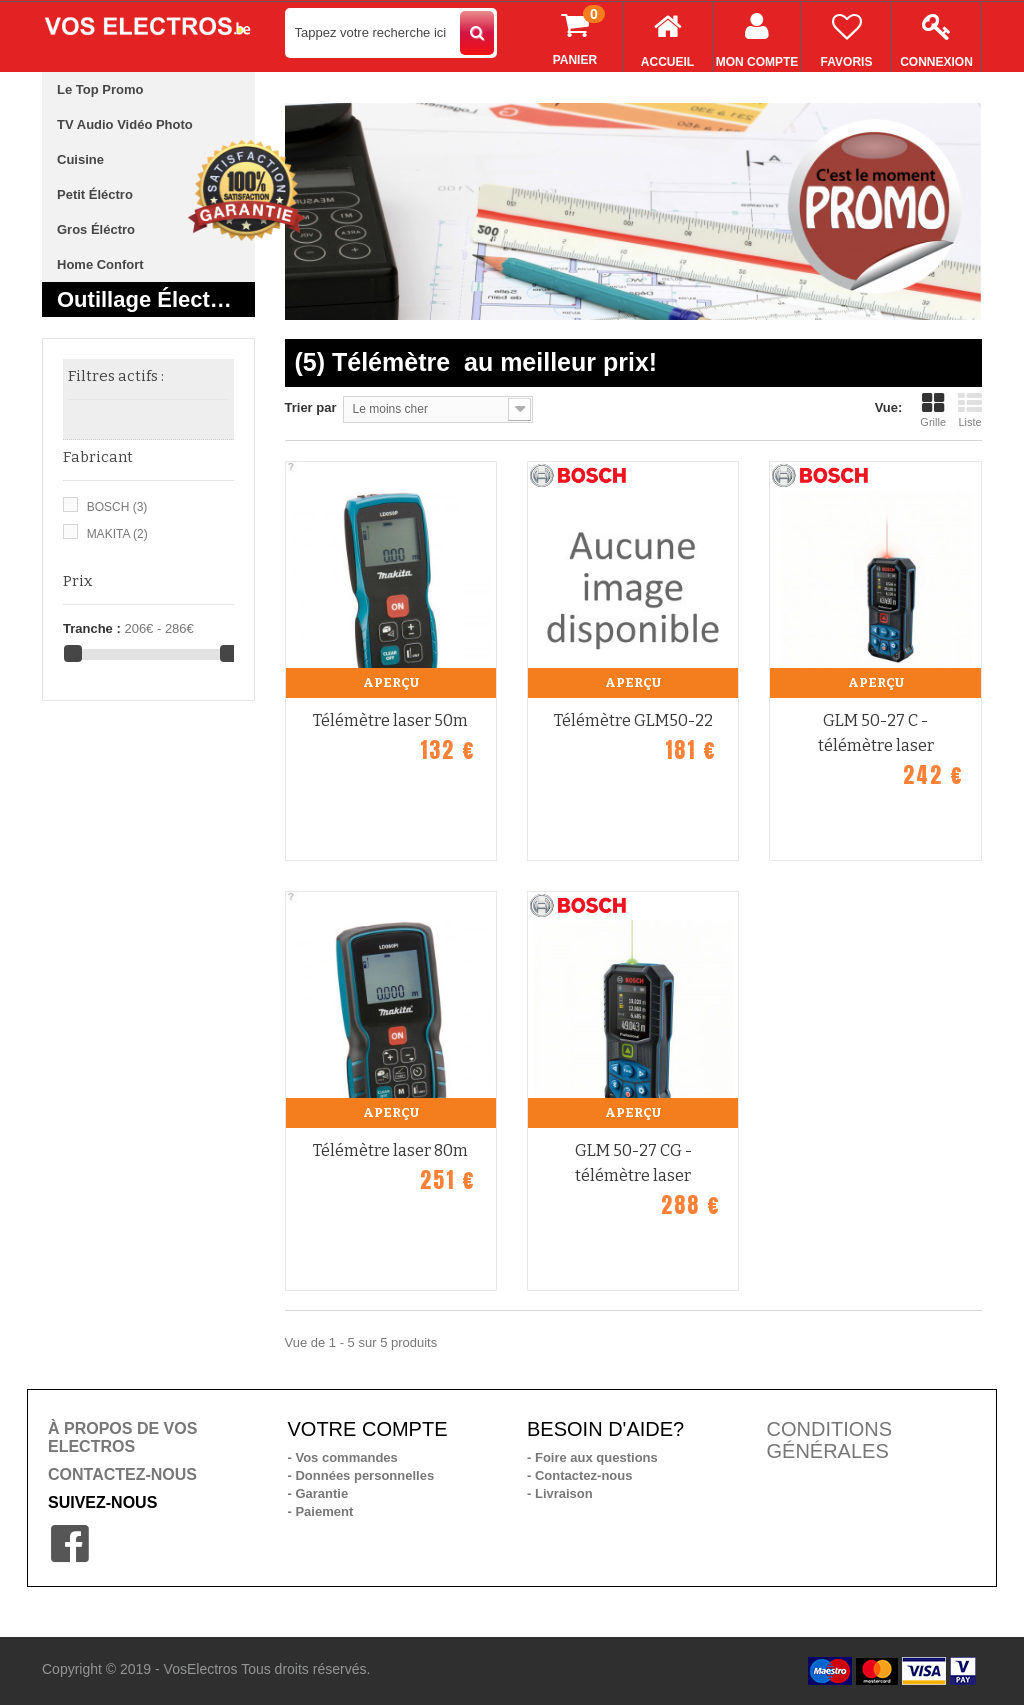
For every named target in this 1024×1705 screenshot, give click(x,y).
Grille (933, 410)
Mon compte (757, 35)
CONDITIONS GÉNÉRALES (830, 1440)
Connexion (936, 35)
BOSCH (117, 507)
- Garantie (318, 1493)
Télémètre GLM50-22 (633, 720)
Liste (970, 410)
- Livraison (560, 1493)
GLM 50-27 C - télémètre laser (876, 733)
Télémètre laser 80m (390, 1150)
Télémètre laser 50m (390, 720)
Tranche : (92, 628)
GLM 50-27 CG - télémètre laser (633, 1163)
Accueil (667, 35)
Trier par (311, 407)
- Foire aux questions (592, 1457)
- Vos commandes (343, 1457)
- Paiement (321, 1511)
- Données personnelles (361, 1475)
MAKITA (117, 534)
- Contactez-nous (579, 1475)
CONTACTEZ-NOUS (122, 1474)
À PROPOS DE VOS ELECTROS (122, 1437)
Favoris (846, 35)
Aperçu (391, 682)
